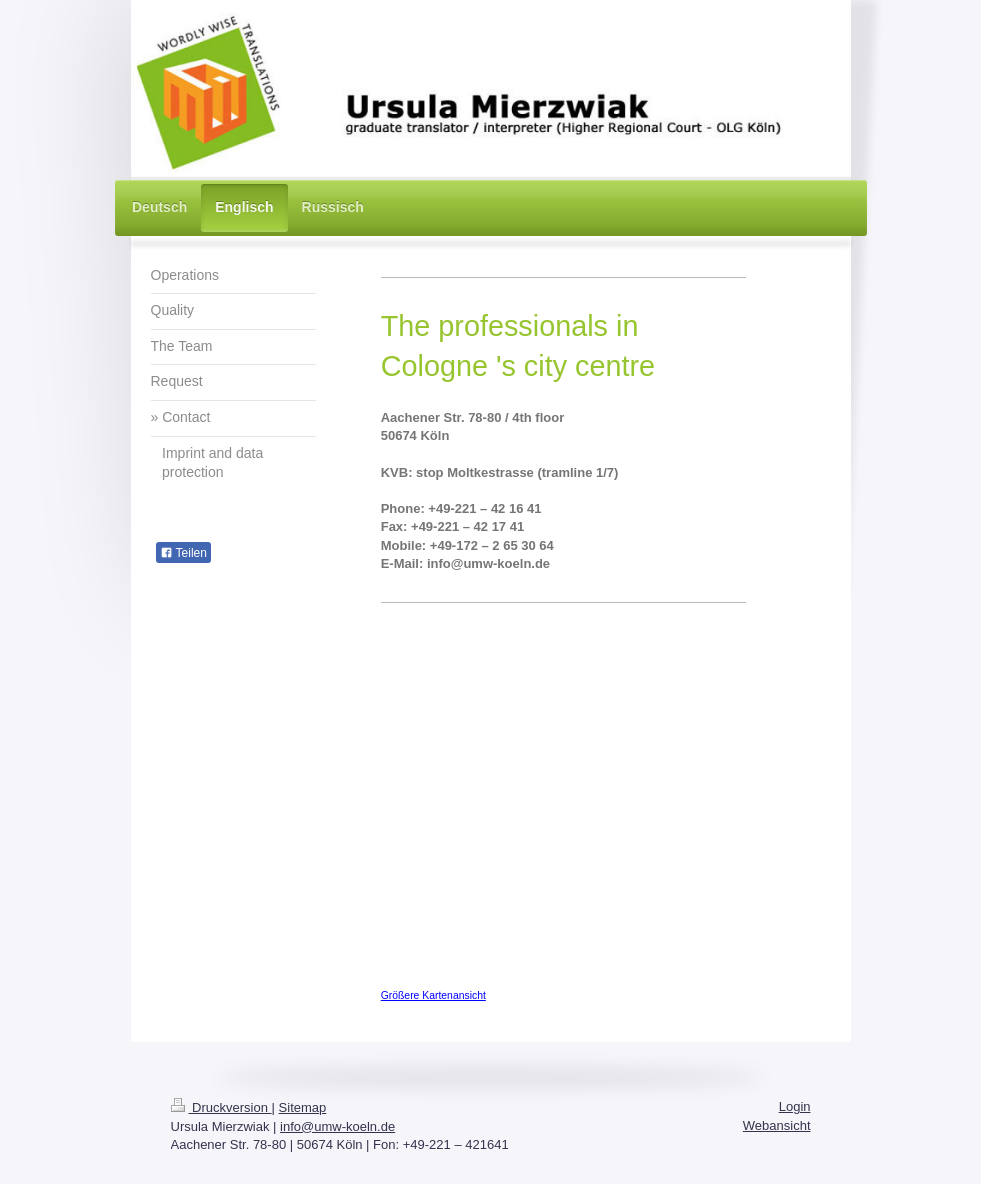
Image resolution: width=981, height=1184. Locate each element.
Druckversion (221, 1107)
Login (795, 1106)
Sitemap (303, 1107)
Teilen (183, 553)
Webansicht (777, 1125)
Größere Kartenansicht (433, 995)
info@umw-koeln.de (337, 1126)
